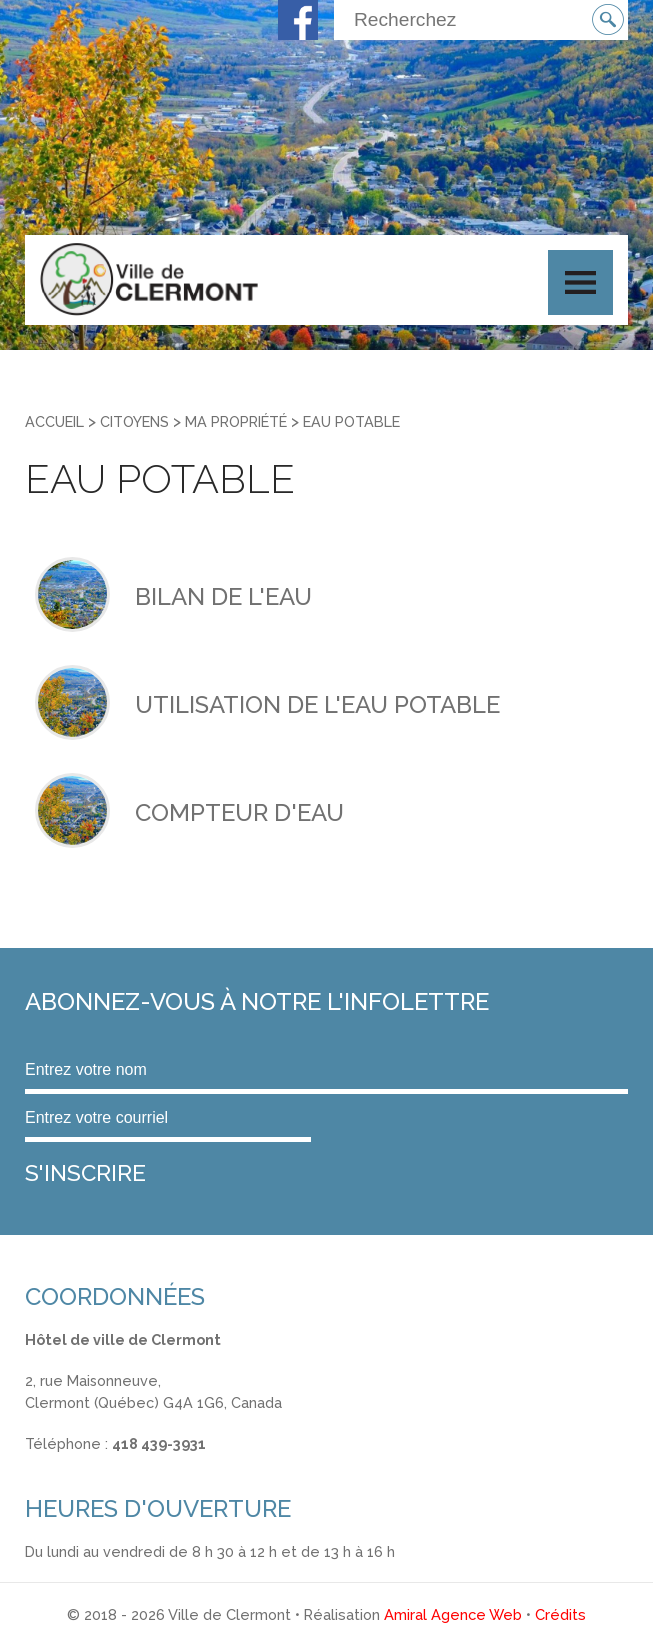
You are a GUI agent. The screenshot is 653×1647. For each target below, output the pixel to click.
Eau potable (351, 421)
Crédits (560, 1614)
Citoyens (134, 421)
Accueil (54, 421)
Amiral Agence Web (453, 1614)
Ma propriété (236, 421)
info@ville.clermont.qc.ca (111, 1465)
